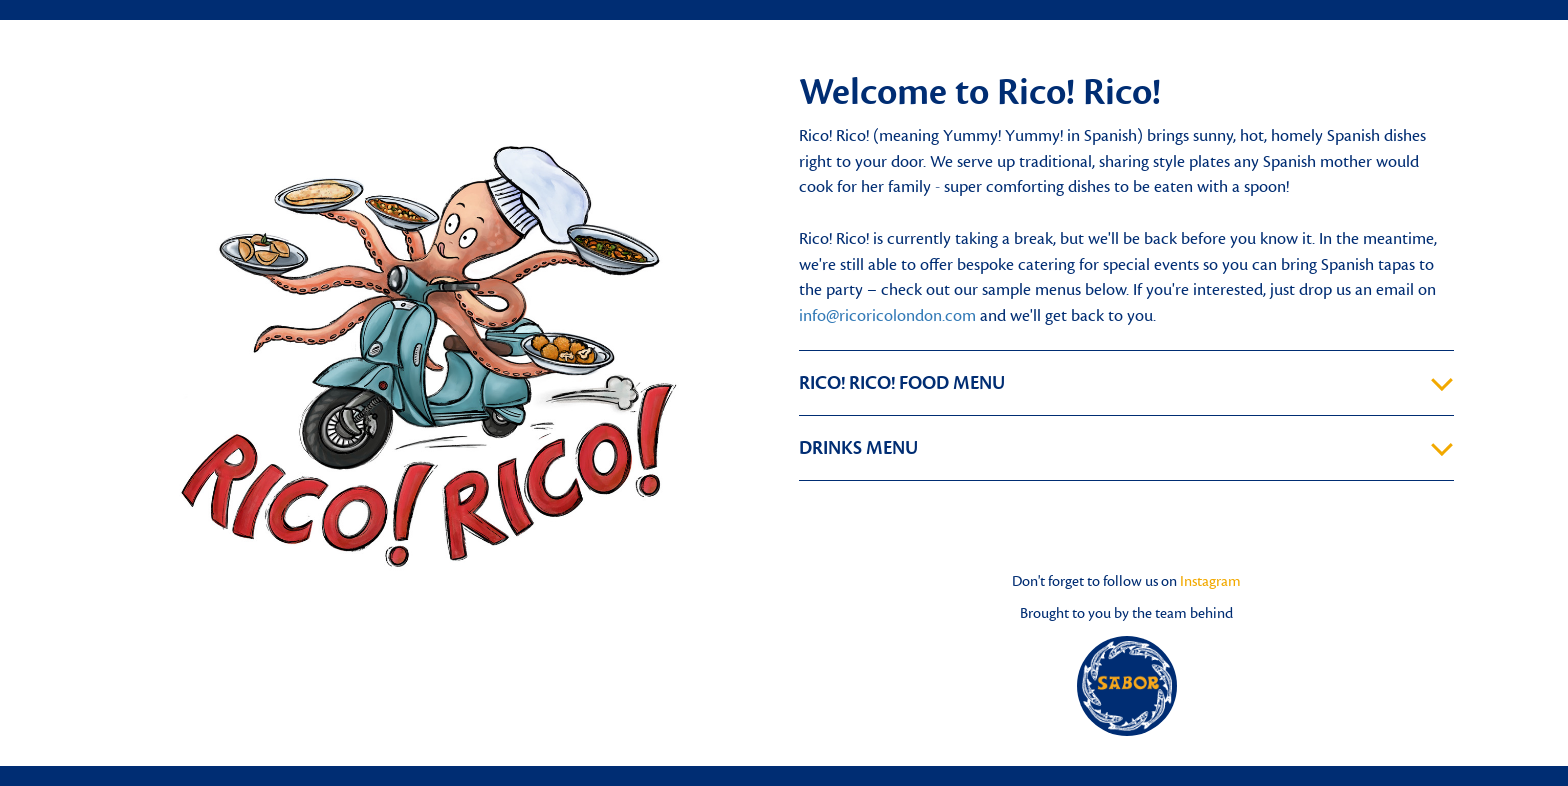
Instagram (1210, 581)
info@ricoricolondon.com (887, 316)
